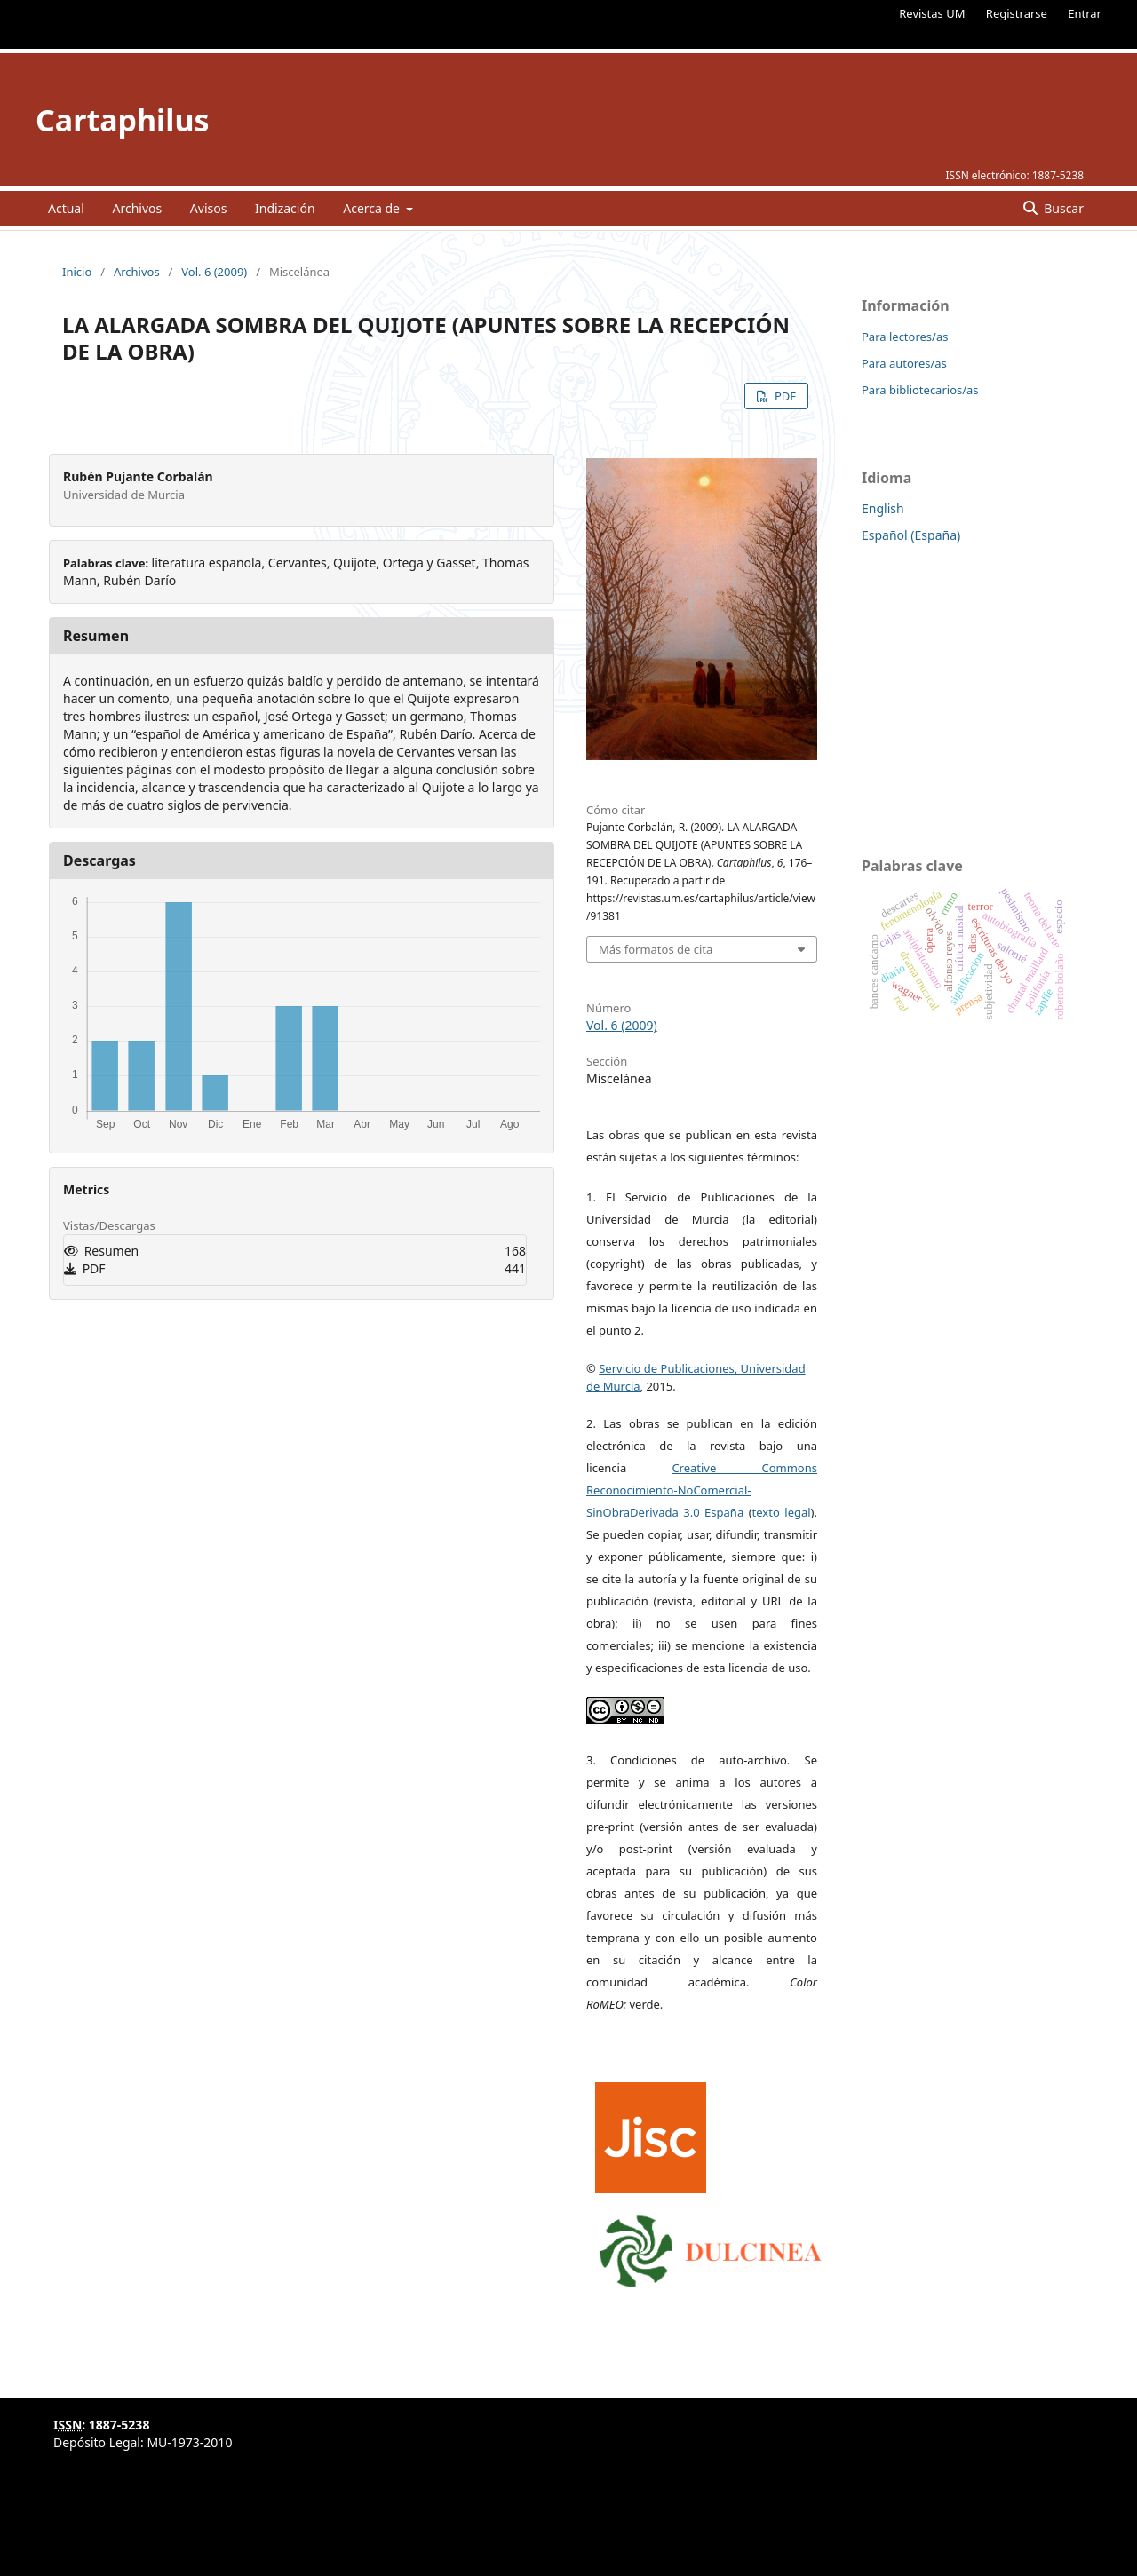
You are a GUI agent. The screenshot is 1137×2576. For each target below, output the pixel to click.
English (883, 508)
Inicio (76, 272)
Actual (66, 208)
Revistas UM (932, 13)
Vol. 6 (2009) (214, 272)
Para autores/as (904, 363)
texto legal (781, 1512)
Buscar (1062, 208)
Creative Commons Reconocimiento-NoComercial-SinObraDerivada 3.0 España (701, 1490)
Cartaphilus (123, 119)
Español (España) (911, 535)
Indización (285, 208)
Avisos (208, 208)
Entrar (1084, 13)
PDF (784, 396)
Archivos (137, 208)
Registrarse (1016, 13)
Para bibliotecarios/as (920, 390)
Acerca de (372, 208)
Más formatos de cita (655, 949)
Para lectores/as (905, 337)
